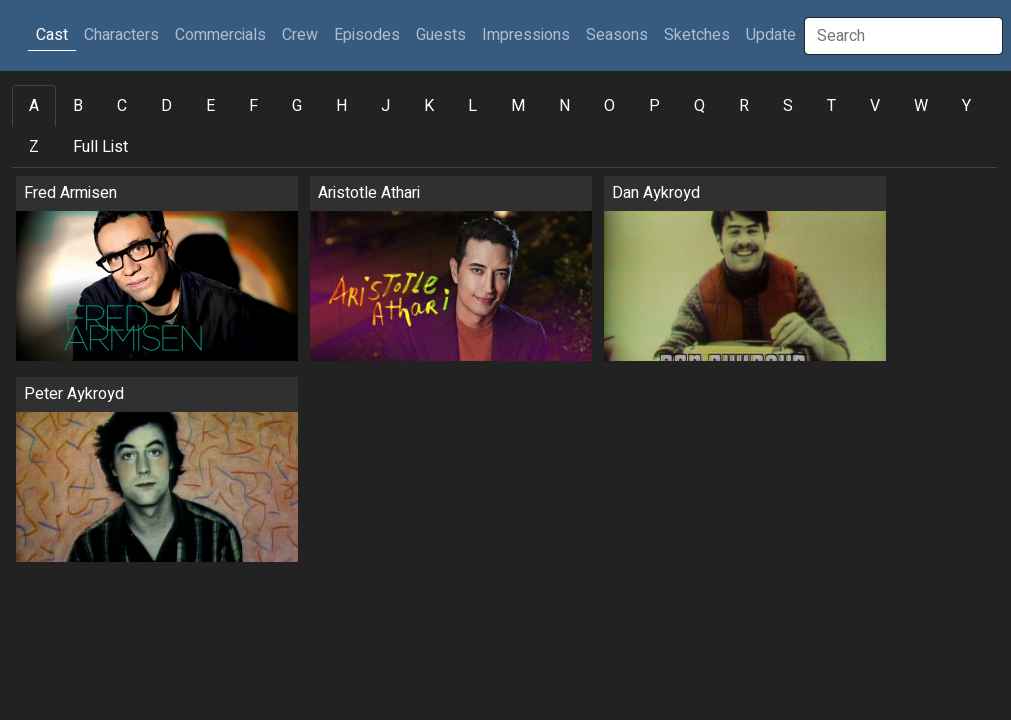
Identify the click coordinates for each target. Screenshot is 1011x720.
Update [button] (771, 35)
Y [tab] (966, 106)
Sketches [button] (697, 35)
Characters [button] (121, 35)
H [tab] (341, 106)
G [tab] (297, 106)
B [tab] (78, 106)
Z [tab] (34, 147)
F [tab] (253, 106)
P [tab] (654, 106)
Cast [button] (56, 34)
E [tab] (210, 106)
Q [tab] (699, 106)
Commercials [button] (220, 35)
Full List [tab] (100, 147)
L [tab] (472, 106)
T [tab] (831, 106)
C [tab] (122, 106)
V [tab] (875, 106)
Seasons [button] (617, 35)
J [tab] (385, 106)
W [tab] (921, 106)
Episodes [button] (367, 35)
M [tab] (518, 106)
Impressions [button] (526, 35)
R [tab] (744, 106)
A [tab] (34, 106)
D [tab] (166, 106)
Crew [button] (300, 35)
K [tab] (429, 106)
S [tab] (788, 106)
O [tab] (609, 106)
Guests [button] (441, 35)
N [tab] (564, 106)
